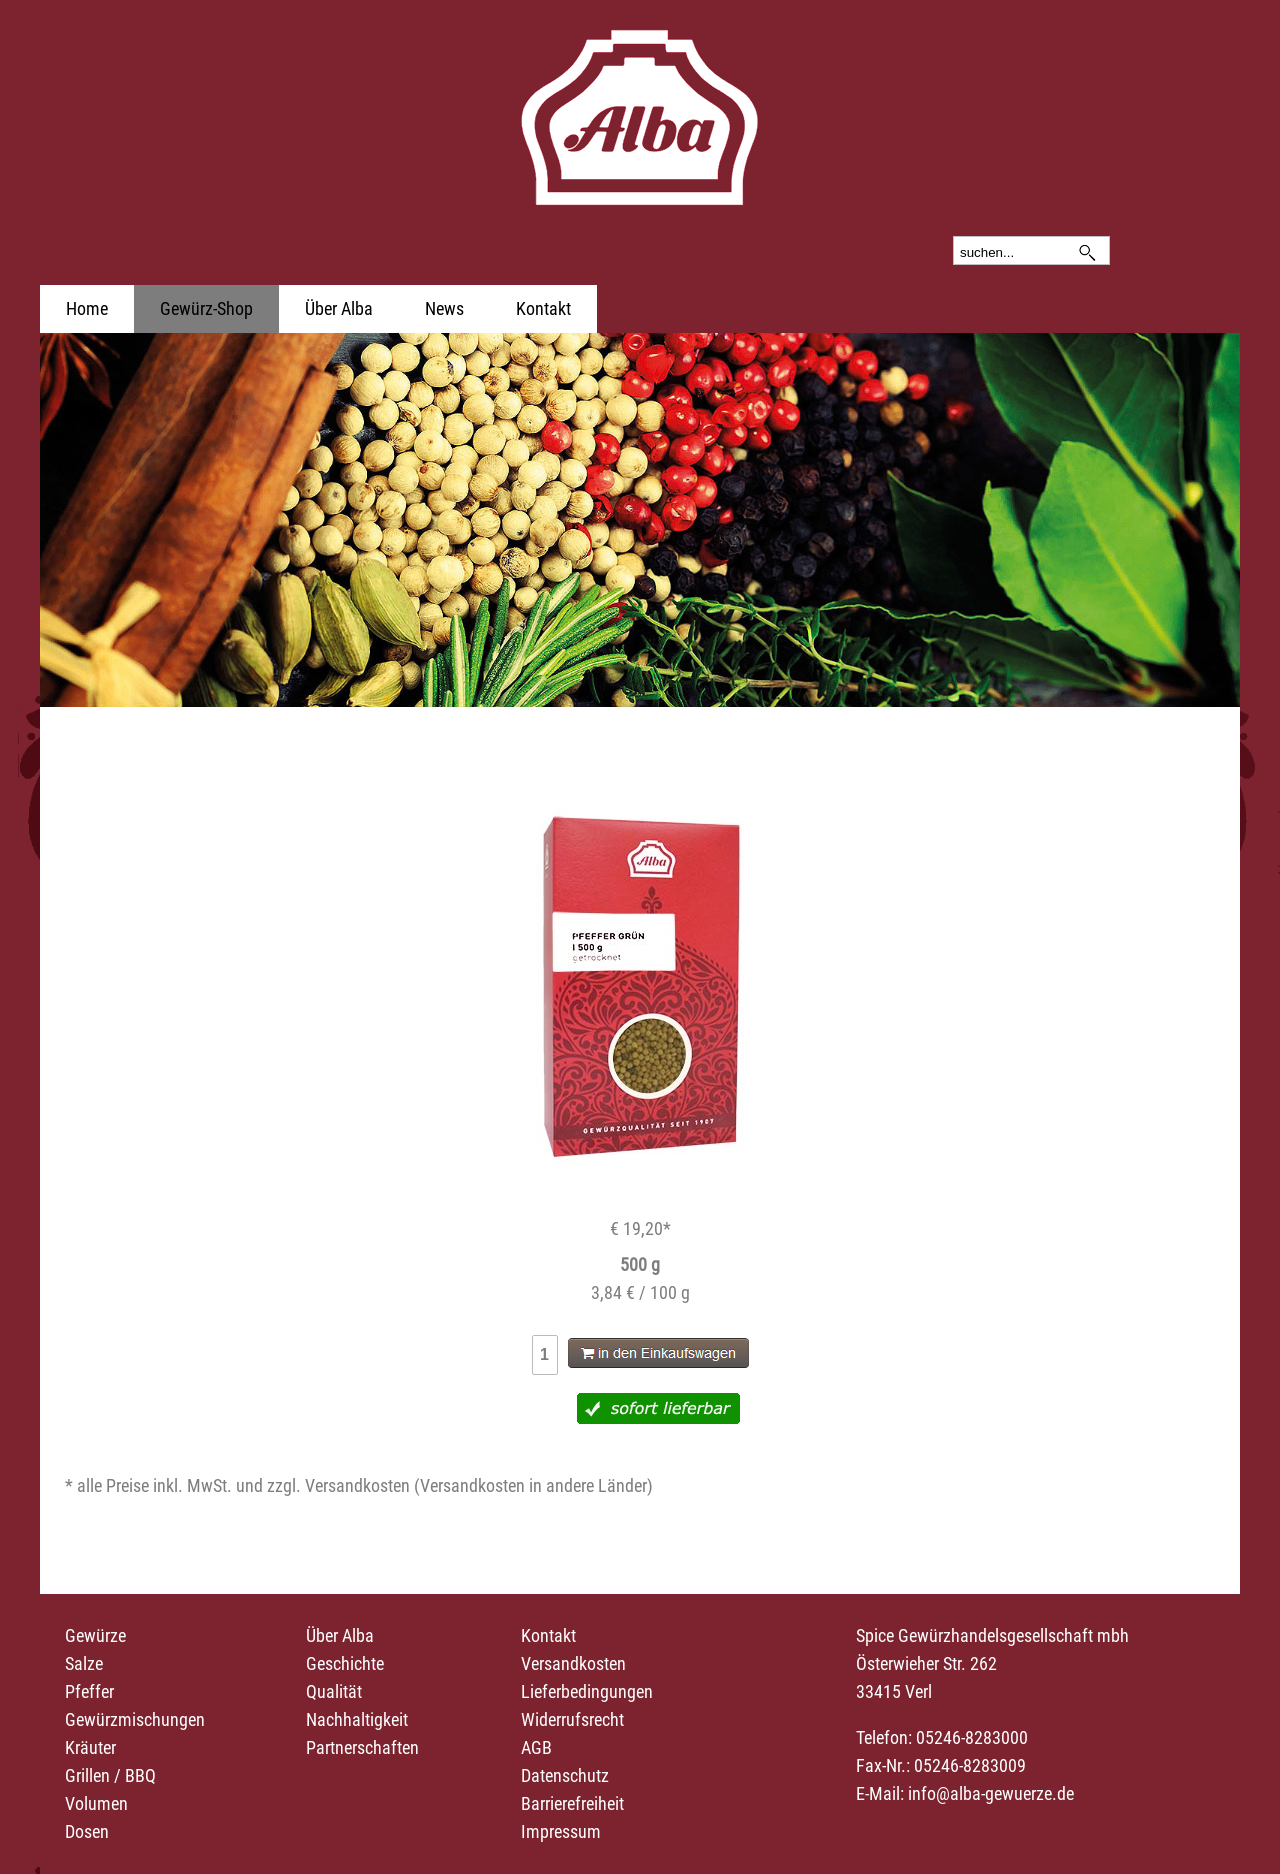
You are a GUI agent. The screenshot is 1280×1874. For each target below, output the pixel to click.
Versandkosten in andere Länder (533, 1485)
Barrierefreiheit (572, 1803)
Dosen (87, 1831)
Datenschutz (565, 1775)
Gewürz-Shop (206, 308)
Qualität (334, 1691)
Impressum (561, 1831)
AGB (536, 1747)
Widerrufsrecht (572, 1719)
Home (87, 308)
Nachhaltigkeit (357, 1719)
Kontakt (543, 308)
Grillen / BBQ (110, 1775)
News (444, 308)
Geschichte (345, 1663)
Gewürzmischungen (135, 1719)
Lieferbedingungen (587, 1691)
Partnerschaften (362, 1747)
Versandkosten (573, 1663)
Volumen (96, 1803)
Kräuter (90, 1747)
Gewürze (95, 1635)
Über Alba (339, 308)
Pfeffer (89, 1691)
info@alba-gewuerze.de (991, 1793)
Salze (84, 1663)
